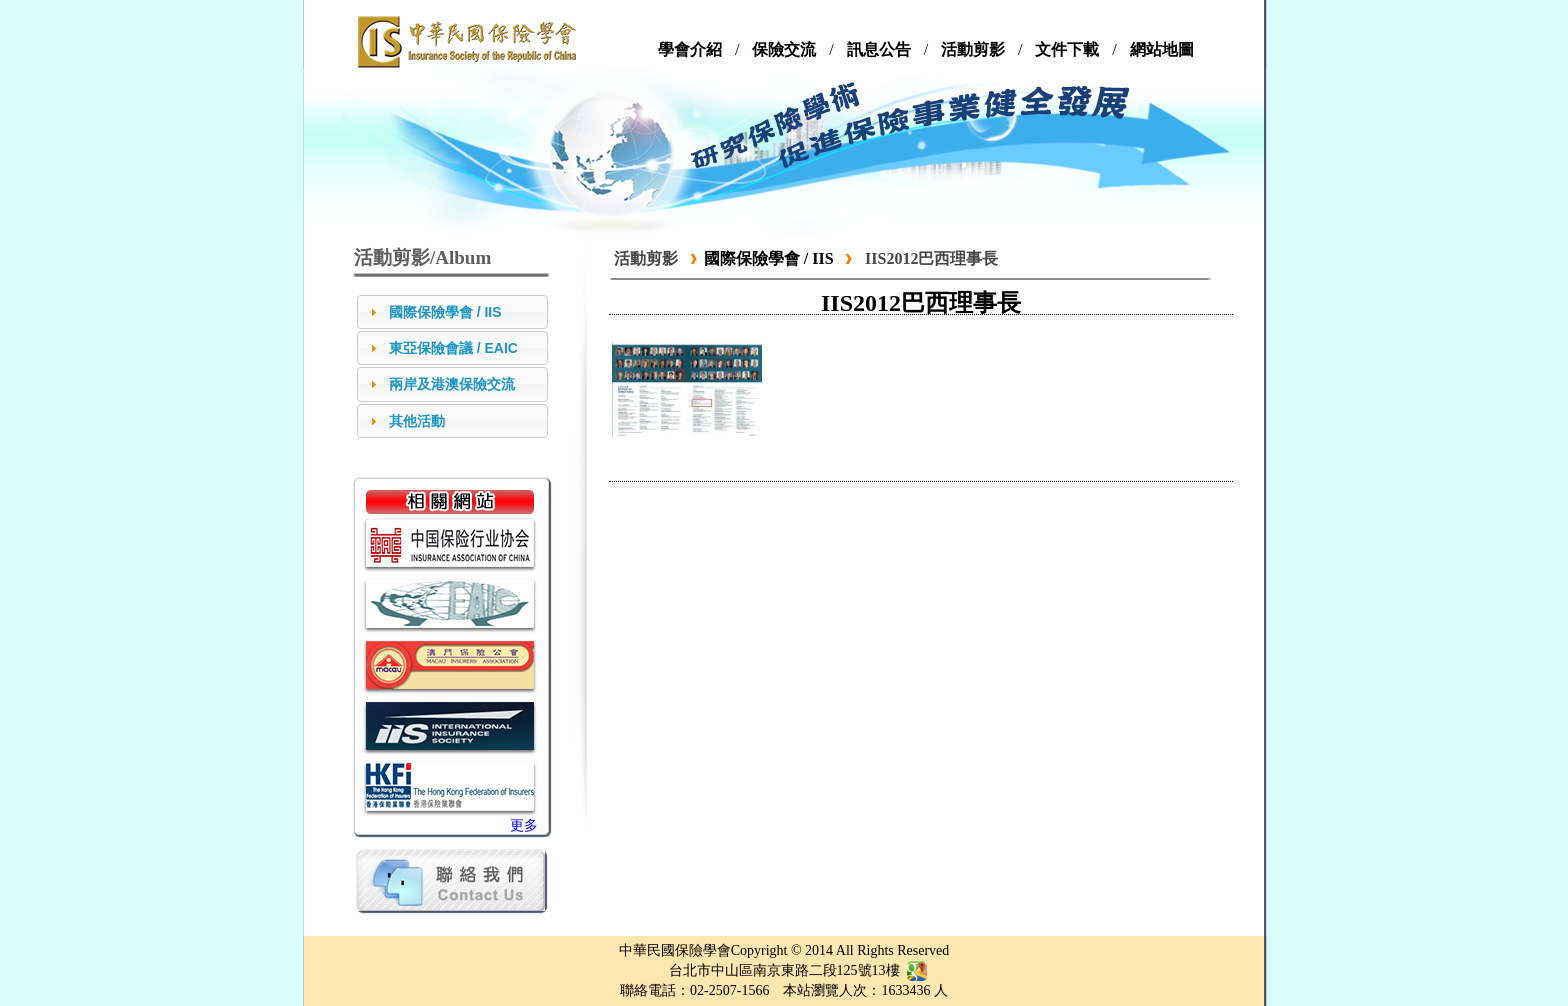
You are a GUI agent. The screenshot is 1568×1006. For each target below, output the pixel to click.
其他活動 (417, 421)
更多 (524, 825)
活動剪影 (646, 258)
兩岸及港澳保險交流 (452, 384)
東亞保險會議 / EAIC (453, 348)
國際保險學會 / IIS (445, 312)
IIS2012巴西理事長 (931, 258)
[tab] (452, 312)
